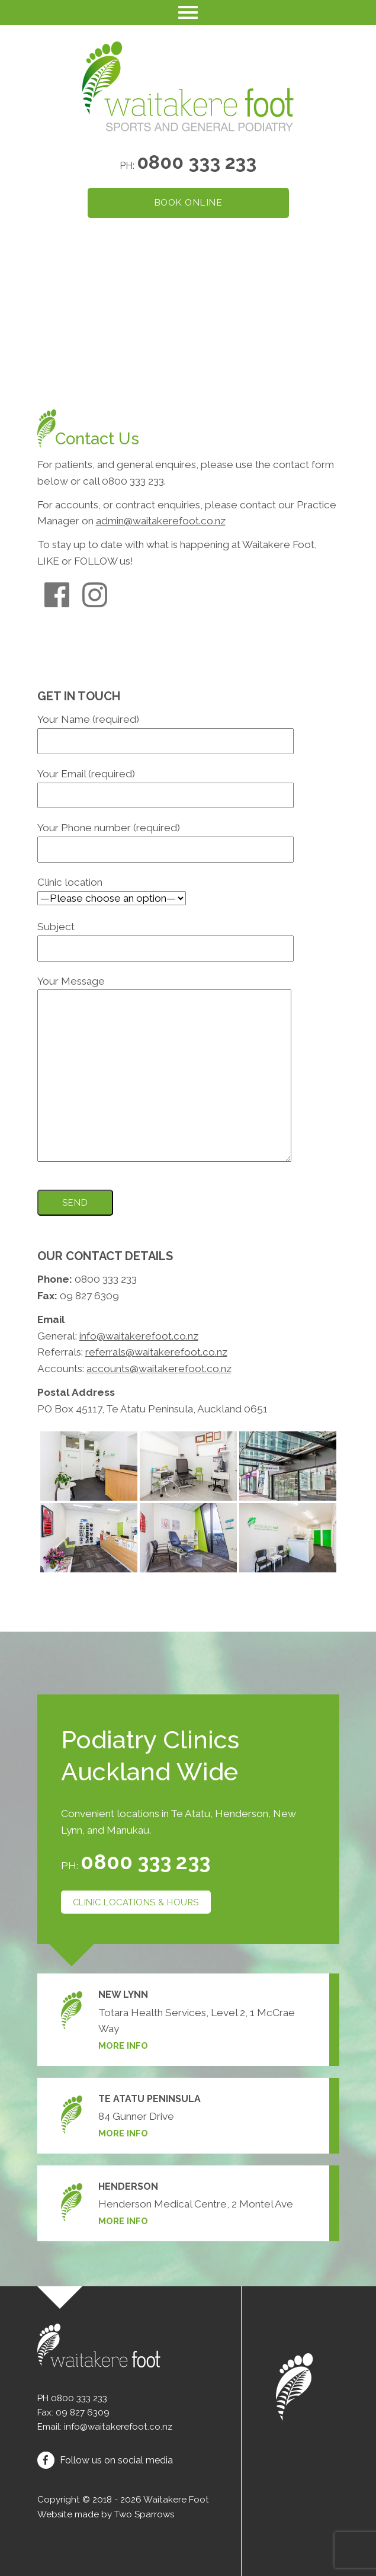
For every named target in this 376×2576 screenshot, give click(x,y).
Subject (165, 937)
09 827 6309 (83, 2412)
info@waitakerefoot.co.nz (138, 1336)
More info (123, 2045)
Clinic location (111, 890)
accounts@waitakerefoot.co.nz (159, 1368)
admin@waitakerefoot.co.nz (161, 521)
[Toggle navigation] (188, 12)
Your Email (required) (165, 784)
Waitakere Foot (176, 2499)
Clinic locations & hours (136, 1902)
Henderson (128, 2186)
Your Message (164, 1070)
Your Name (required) (165, 729)
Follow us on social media (105, 2460)
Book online (188, 202)
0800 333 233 (196, 162)
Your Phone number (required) (165, 838)
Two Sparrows (144, 2514)
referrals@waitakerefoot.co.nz (156, 1352)
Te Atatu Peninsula (149, 2098)
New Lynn (123, 1994)
